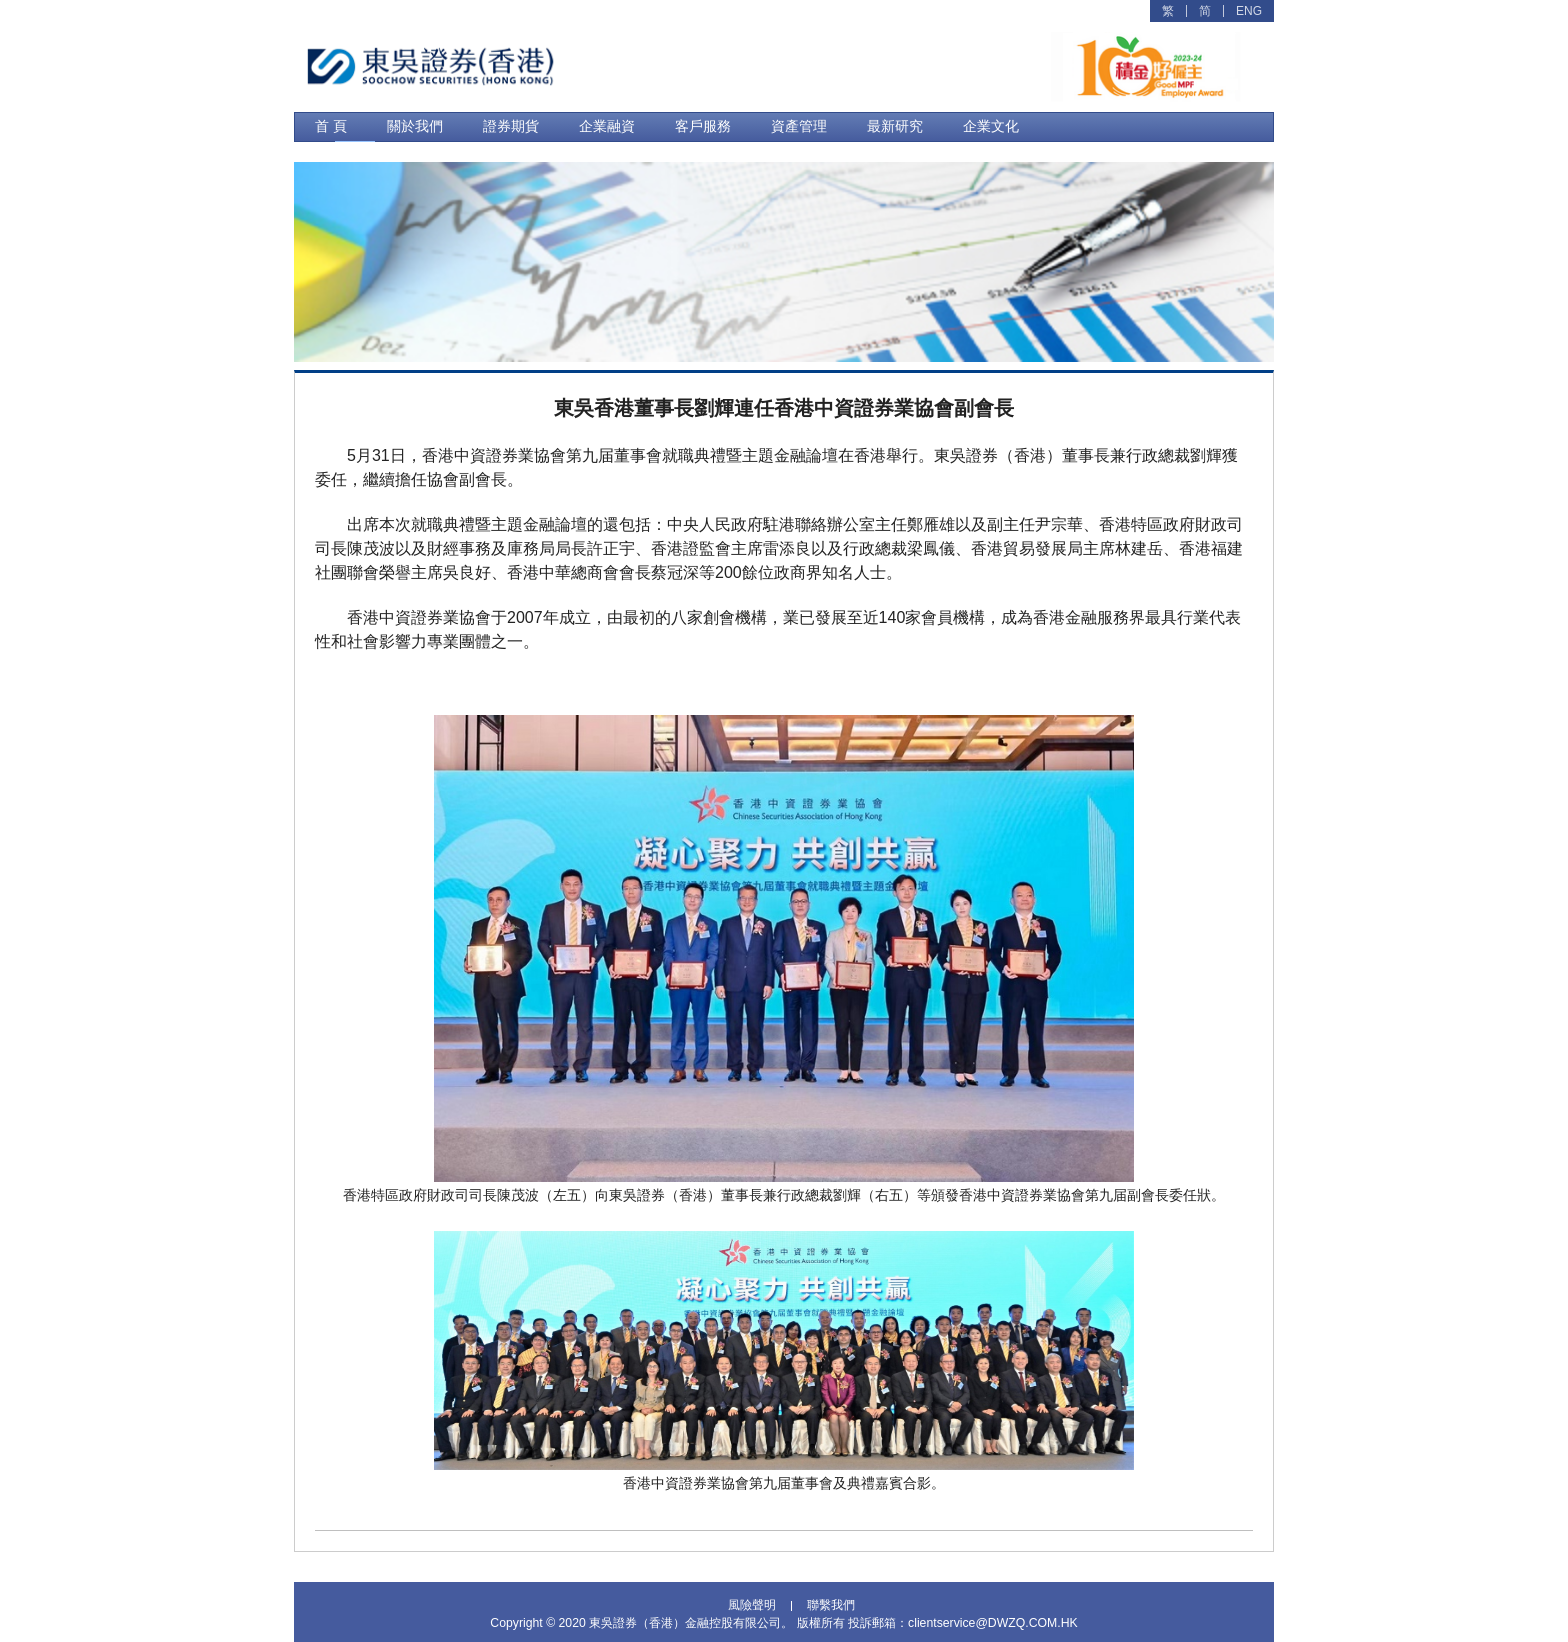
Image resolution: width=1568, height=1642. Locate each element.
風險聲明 (752, 1604)
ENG (1249, 11)
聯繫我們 (831, 1604)
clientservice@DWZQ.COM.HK (993, 1621)
